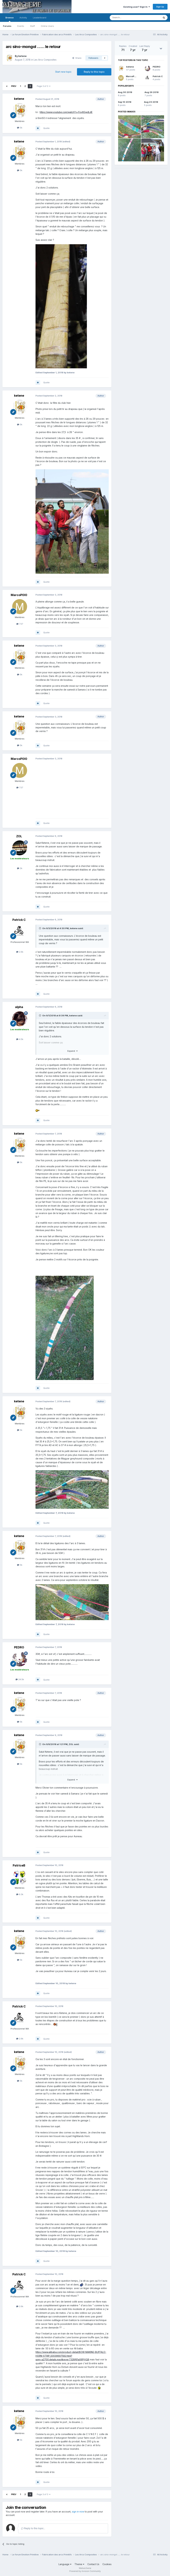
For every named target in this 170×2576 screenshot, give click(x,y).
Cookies (107, 2564)
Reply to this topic (94, 71)
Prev (13, 86)
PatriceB (19, 1865)
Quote (46, 128)
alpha (19, 1007)
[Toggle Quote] (40, 928)
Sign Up (160, 6)
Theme (79, 2564)
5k (19, 127)
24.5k (20, 1679)
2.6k (19, 951)
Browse (9, 19)
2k (19, 868)
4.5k (19, 1039)
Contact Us (93, 2564)
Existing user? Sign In (136, 6)
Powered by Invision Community (85, 2571)
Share (76, 58)
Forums (7, 26)
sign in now (78, 2511)
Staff (32, 26)
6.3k (19, 1894)
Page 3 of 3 (43, 86)
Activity (23, 17)
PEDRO (19, 1647)
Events (20, 26)
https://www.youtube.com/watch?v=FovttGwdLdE (66, 112)
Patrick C (19, 919)
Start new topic (63, 71)
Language (64, 2564)
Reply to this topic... (33, 2528)
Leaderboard (39, 17)
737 (19, 623)
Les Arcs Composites (45, 59)
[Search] (126, 17)
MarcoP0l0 (19, 595)
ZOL (19, 836)
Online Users (47, 26)
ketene (22, 56)
